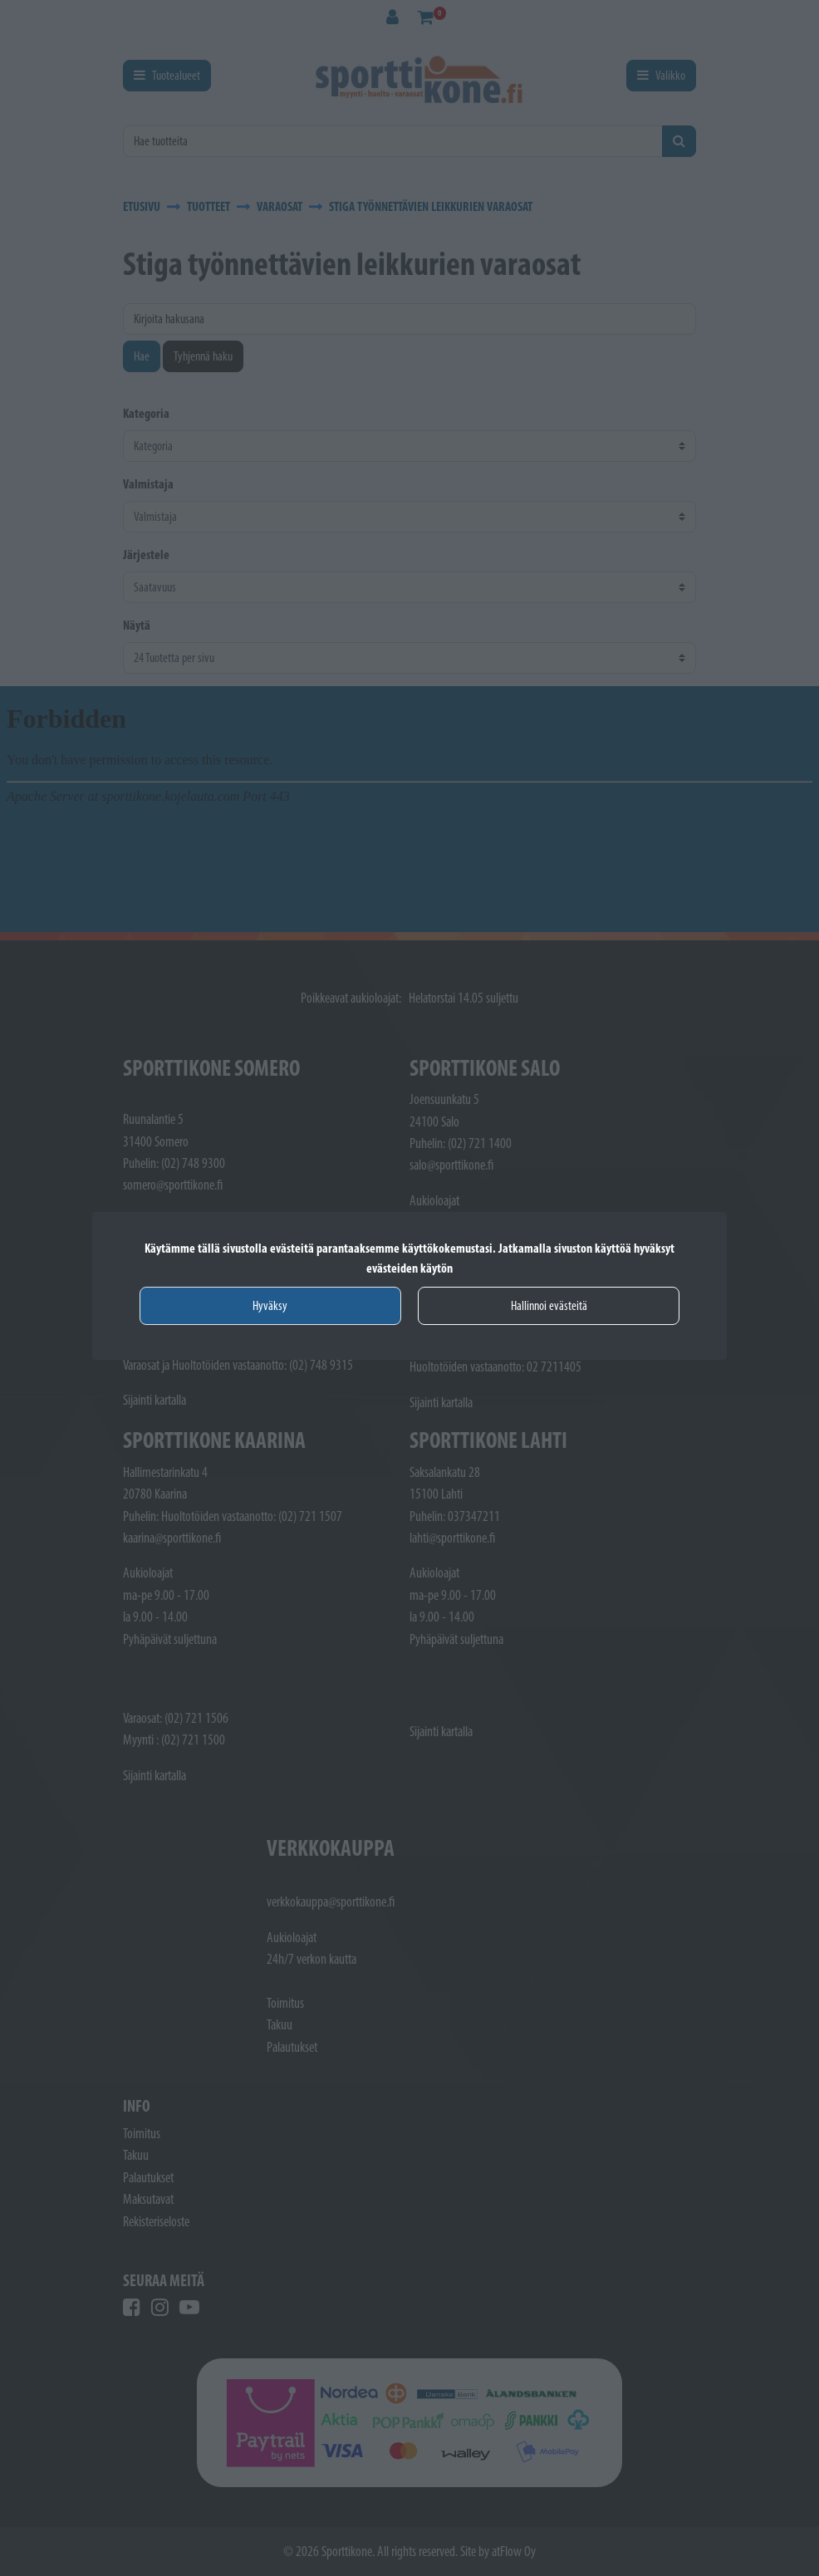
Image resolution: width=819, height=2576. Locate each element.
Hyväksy (270, 1305)
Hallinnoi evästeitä (549, 1305)
